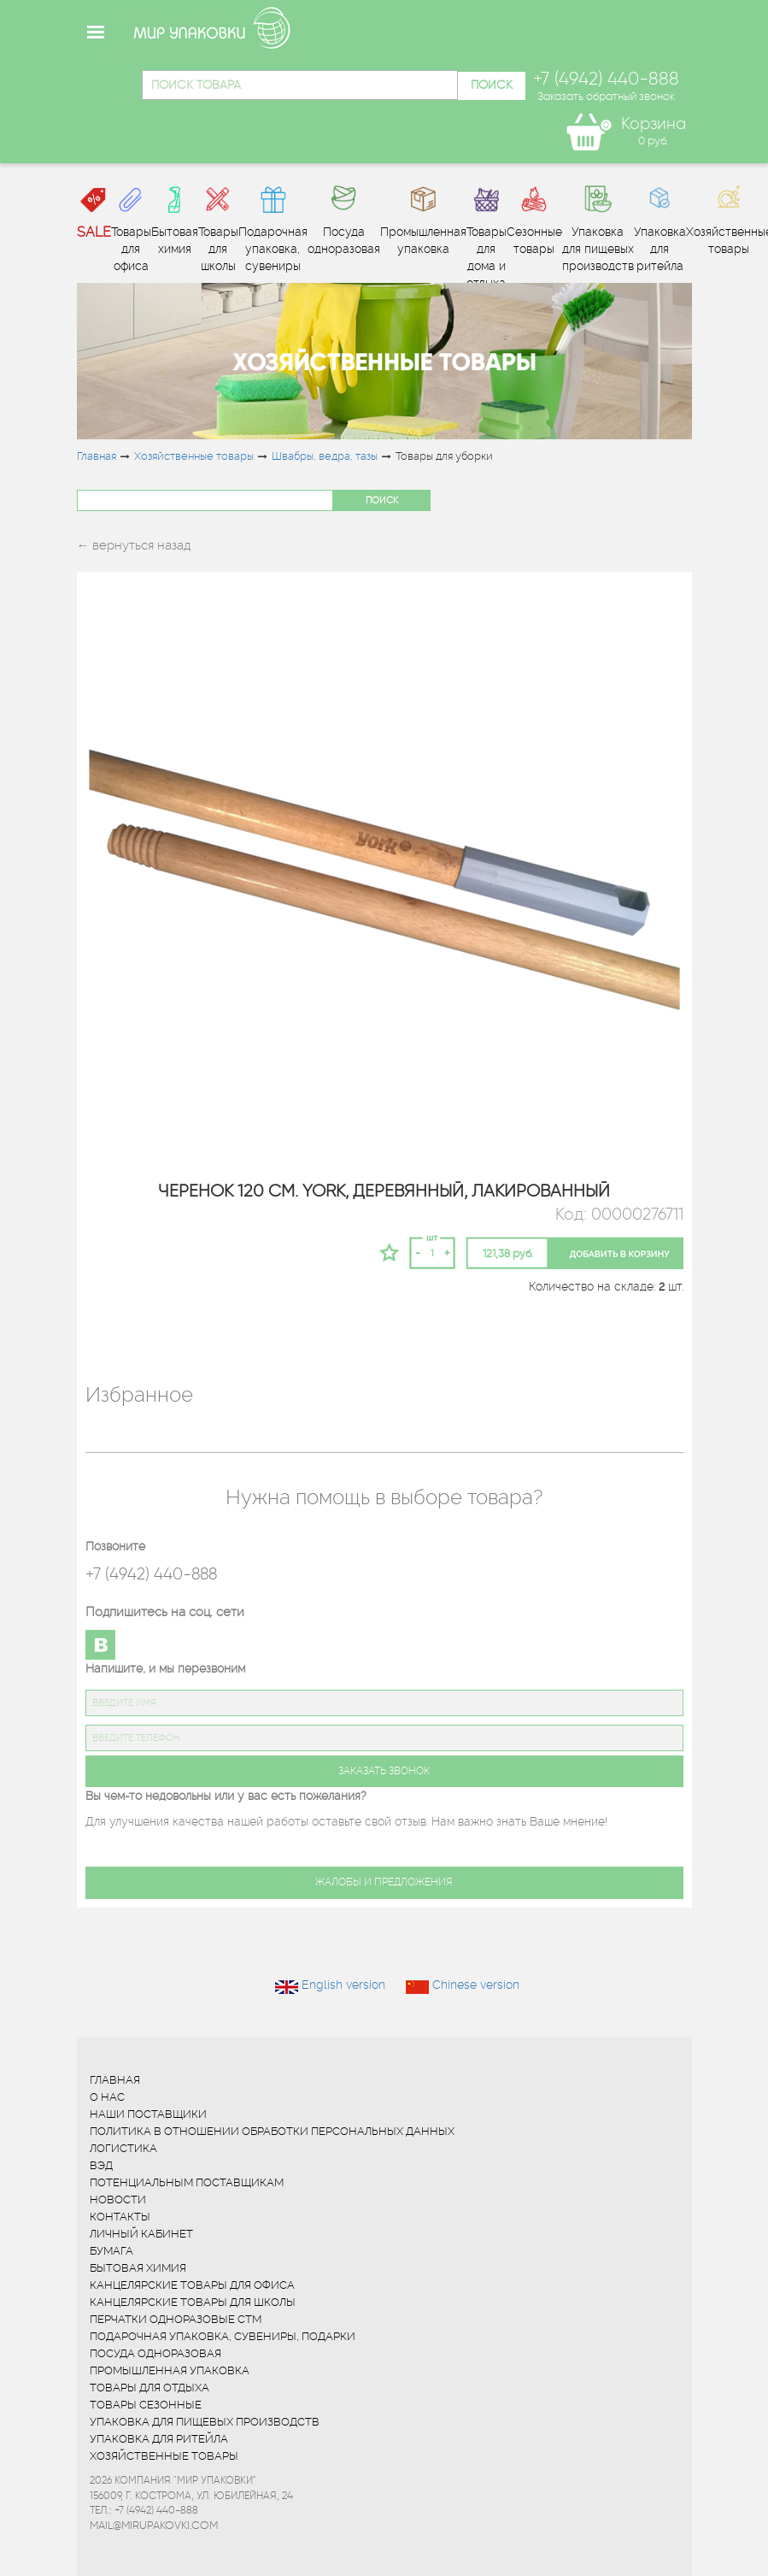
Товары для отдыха (149, 2387)
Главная (96, 456)
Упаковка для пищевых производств (205, 2421)
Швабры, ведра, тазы (325, 456)
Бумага (111, 2250)
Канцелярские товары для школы (193, 2302)
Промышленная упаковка (169, 2370)
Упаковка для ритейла (159, 2438)
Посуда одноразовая (155, 2353)
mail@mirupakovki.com (154, 2525)
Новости (118, 2199)
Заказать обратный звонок (606, 96)
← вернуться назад (134, 545)
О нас (107, 2097)
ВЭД (101, 2165)
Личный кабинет (141, 2233)
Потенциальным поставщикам (187, 2182)
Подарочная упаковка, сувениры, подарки (222, 2336)
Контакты (120, 2216)
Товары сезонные (146, 2404)
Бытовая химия (138, 2267)
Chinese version (475, 1984)
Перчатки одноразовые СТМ (175, 2319)
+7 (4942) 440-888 (151, 1574)
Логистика (123, 2148)
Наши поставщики (148, 2114)
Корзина (653, 123)
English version (343, 1984)
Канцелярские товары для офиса (192, 2285)
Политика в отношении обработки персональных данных (272, 2131)
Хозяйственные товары (194, 456)
